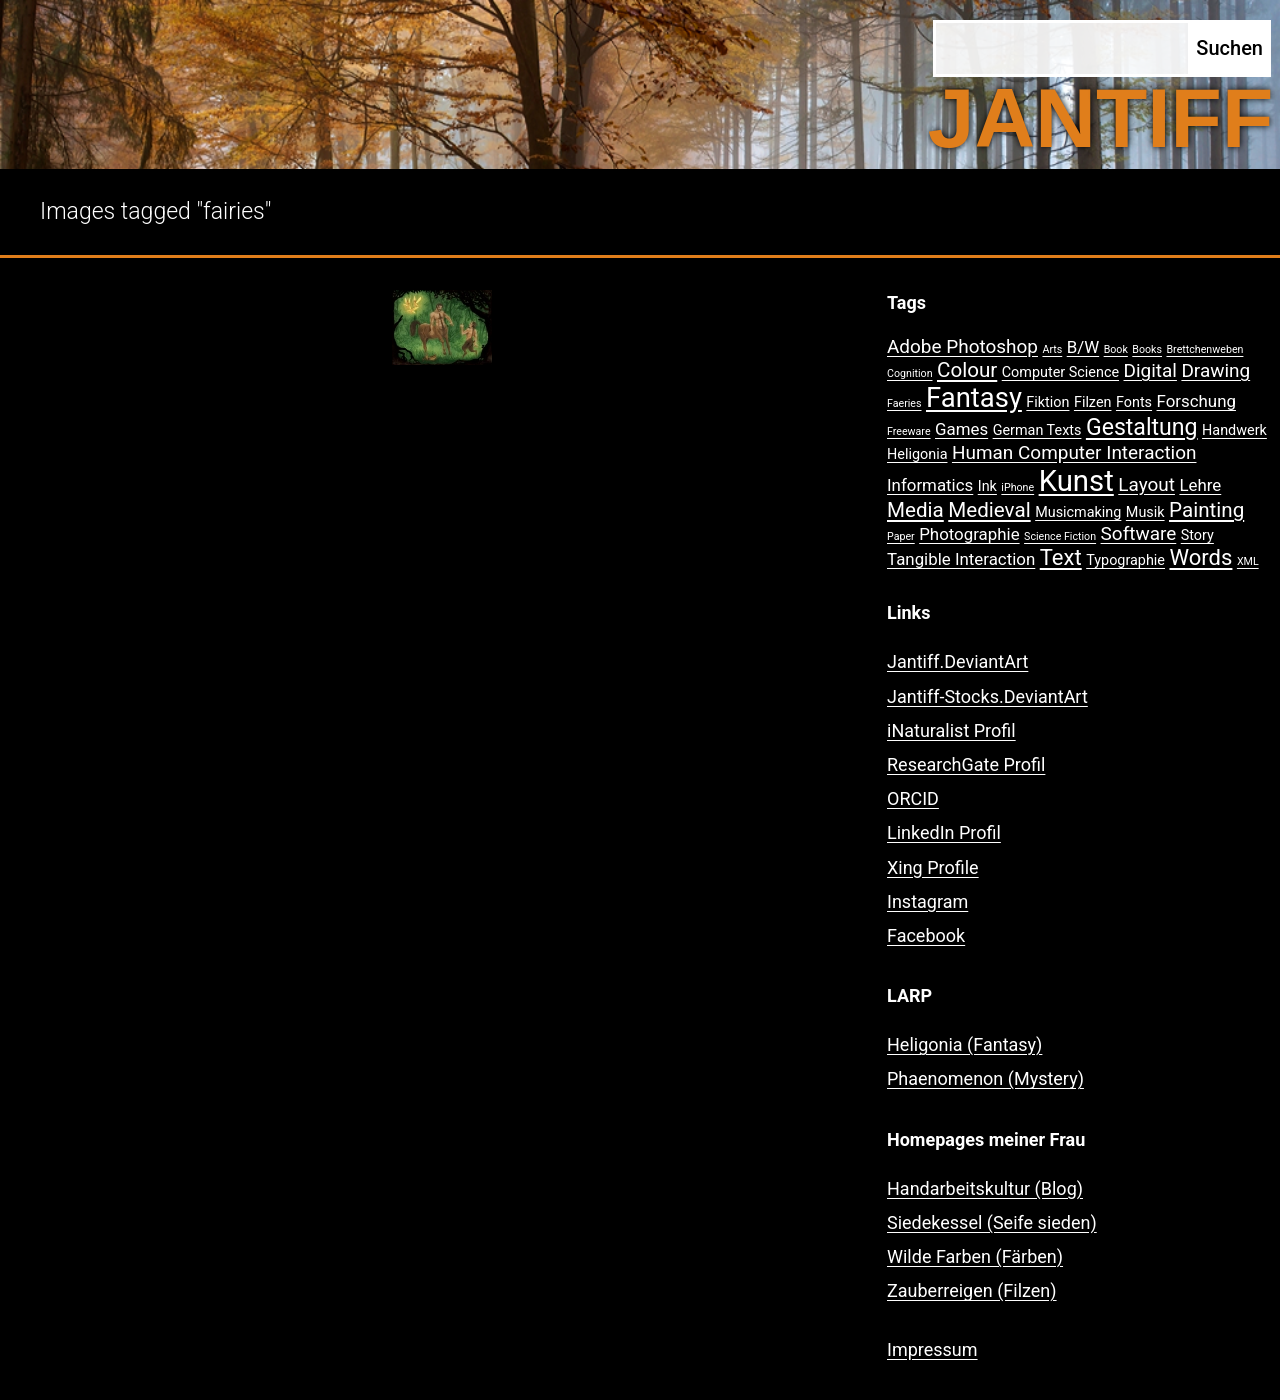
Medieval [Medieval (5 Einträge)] (989, 510)
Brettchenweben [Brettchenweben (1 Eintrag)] (1204, 349)
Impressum (932, 1349)
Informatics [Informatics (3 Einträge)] (930, 485)
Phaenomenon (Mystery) (985, 1078)
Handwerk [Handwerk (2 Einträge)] (1234, 430)
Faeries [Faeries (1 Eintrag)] (904, 403)
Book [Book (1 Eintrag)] (1116, 349)
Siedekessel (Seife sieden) (992, 1222)
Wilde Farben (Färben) (975, 1256)
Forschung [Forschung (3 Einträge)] (1196, 401)
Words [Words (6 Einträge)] (1200, 557)
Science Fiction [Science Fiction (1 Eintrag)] (1060, 536)
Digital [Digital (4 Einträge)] (1150, 370)
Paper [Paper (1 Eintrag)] (901, 536)
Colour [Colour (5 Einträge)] (967, 370)
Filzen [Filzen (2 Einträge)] (1093, 402)
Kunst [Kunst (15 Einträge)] (1076, 481)
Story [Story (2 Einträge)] (1197, 535)
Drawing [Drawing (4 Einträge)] (1215, 370)
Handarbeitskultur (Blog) (985, 1188)
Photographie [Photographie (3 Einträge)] (969, 534)
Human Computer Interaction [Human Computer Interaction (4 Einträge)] (1074, 452)
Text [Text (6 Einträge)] (1061, 557)
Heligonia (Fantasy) (964, 1044)
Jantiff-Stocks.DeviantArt (987, 696)
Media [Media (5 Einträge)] (915, 510)
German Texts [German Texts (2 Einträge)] (1037, 430)
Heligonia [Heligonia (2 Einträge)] (917, 454)
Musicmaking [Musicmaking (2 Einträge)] (1078, 512)
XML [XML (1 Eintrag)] (1248, 561)
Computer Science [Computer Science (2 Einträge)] (1060, 372)
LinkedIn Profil (944, 832)
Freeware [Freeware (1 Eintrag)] (909, 431)
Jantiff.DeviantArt (957, 661)
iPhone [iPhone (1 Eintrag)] (1017, 487)
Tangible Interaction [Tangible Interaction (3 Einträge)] (961, 559)
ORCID (913, 798)
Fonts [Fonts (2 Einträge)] (1134, 402)
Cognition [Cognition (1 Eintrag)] (910, 373)
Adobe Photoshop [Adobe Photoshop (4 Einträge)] (962, 346)
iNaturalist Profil (951, 730)
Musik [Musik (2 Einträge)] (1145, 512)
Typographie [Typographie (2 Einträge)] (1125, 560)
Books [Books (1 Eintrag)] (1147, 349)
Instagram (927, 901)
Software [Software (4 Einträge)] (1139, 533)
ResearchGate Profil (966, 764)
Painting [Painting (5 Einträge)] (1206, 510)
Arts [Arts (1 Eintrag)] (1052, 349)
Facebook (926, 935)
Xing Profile (933, 867)
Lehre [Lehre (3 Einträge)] (1200, 485)
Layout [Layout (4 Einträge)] (1146, 484)
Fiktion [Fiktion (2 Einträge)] (1047, 402)
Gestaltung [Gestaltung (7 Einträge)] (1142, 427)
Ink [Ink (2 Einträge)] (987, 486)
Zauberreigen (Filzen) (972, 1290)
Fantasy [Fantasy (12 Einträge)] (974, 398)
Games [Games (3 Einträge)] (961, 429)
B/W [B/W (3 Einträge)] (1083, 347)
